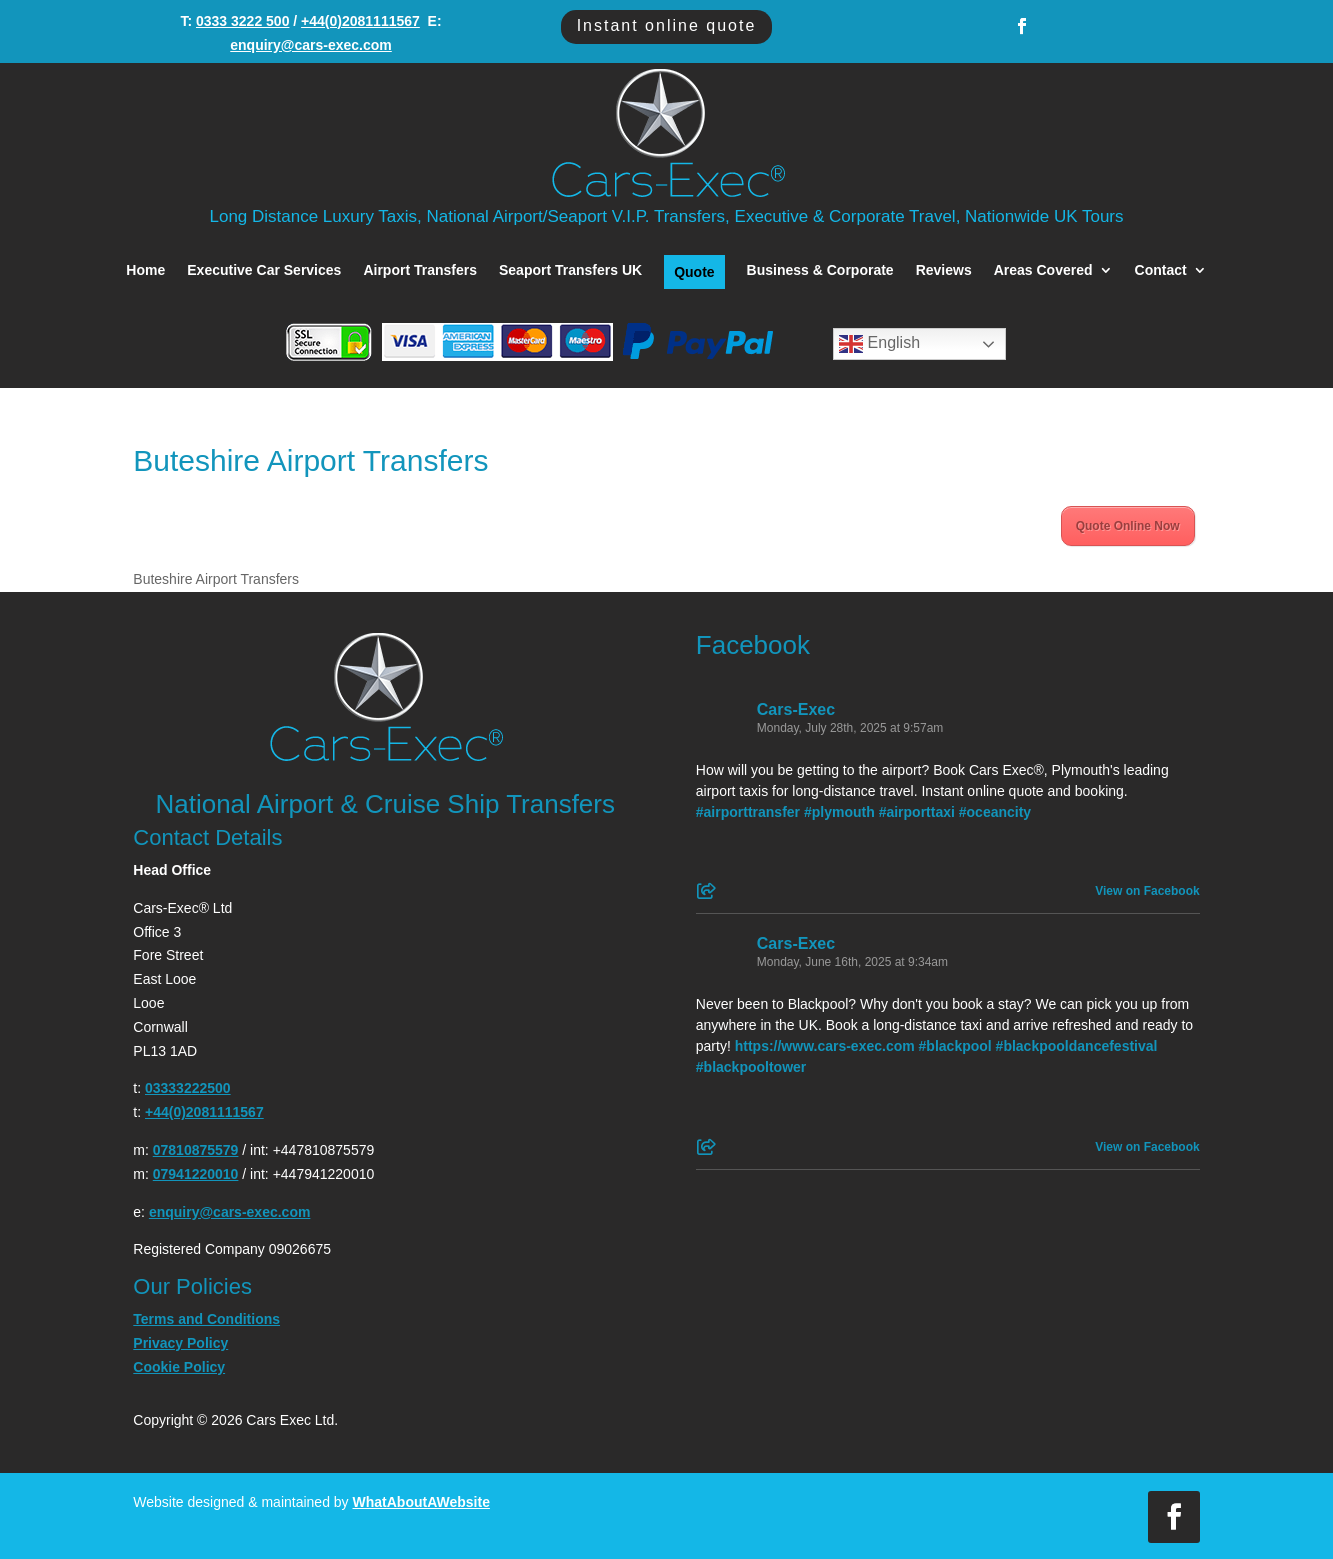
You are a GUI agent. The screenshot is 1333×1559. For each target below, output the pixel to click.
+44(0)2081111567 (360, 21)
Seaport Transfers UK (570, 270)
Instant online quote (667, 25)
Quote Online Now (1128, 526)
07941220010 (196, 1174)
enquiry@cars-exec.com (311, 45)
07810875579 (196, 1150)
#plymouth (839, 812)
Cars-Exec (796, 709)
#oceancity (995, 812)
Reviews (944, 270)
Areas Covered (1043, 270)
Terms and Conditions (206, 1319)
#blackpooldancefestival (1077, 1046)
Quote (694, 272)
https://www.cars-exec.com (825, 1046)
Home (145, 270)
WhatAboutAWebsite (421, 1502)
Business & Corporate (820, 270)
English (879, 344)
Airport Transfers (420, 270)
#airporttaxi (917, 812)
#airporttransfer (748, 812)
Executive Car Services (264, 270)
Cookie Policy (179, 1367)
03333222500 (188, 1088)
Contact (1161, 270)
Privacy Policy (180, 1343)
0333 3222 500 (242, 21)
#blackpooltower (751, 1067)
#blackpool (955, 1046)
